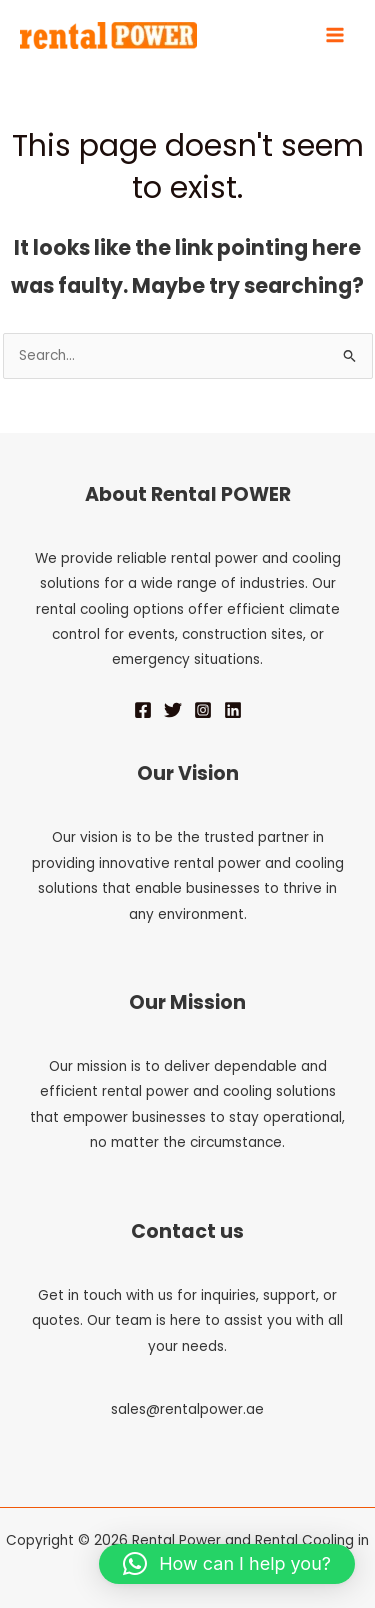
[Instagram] (203, 710)
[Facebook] (143, 710)
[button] (227, 1564)
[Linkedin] (233, 710)
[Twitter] (173, 710)
